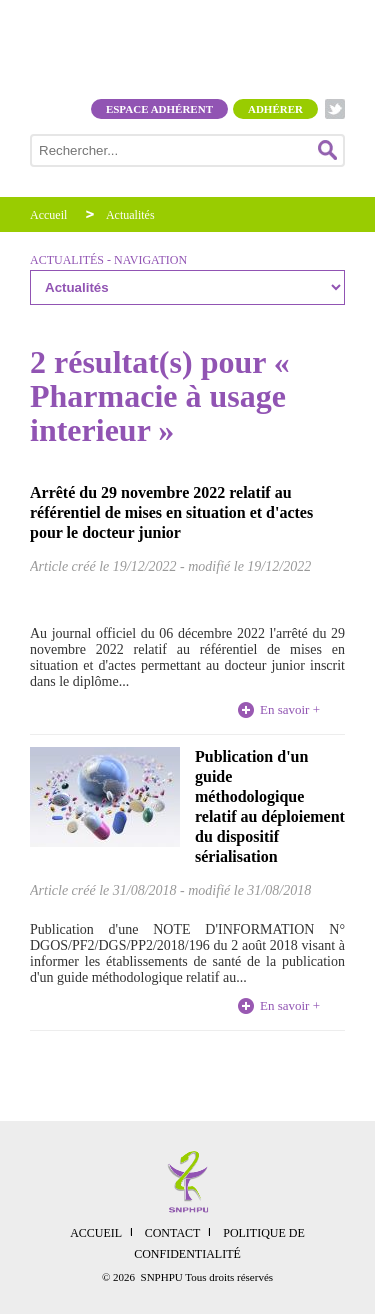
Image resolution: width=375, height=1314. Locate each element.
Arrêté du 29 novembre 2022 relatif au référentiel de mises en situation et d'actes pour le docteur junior (171, 512)
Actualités (130, 215)
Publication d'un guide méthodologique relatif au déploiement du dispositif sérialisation (270, 806)
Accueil (48, 215)
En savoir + (290, 709)
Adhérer (275, 109)
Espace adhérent (159, 109)
